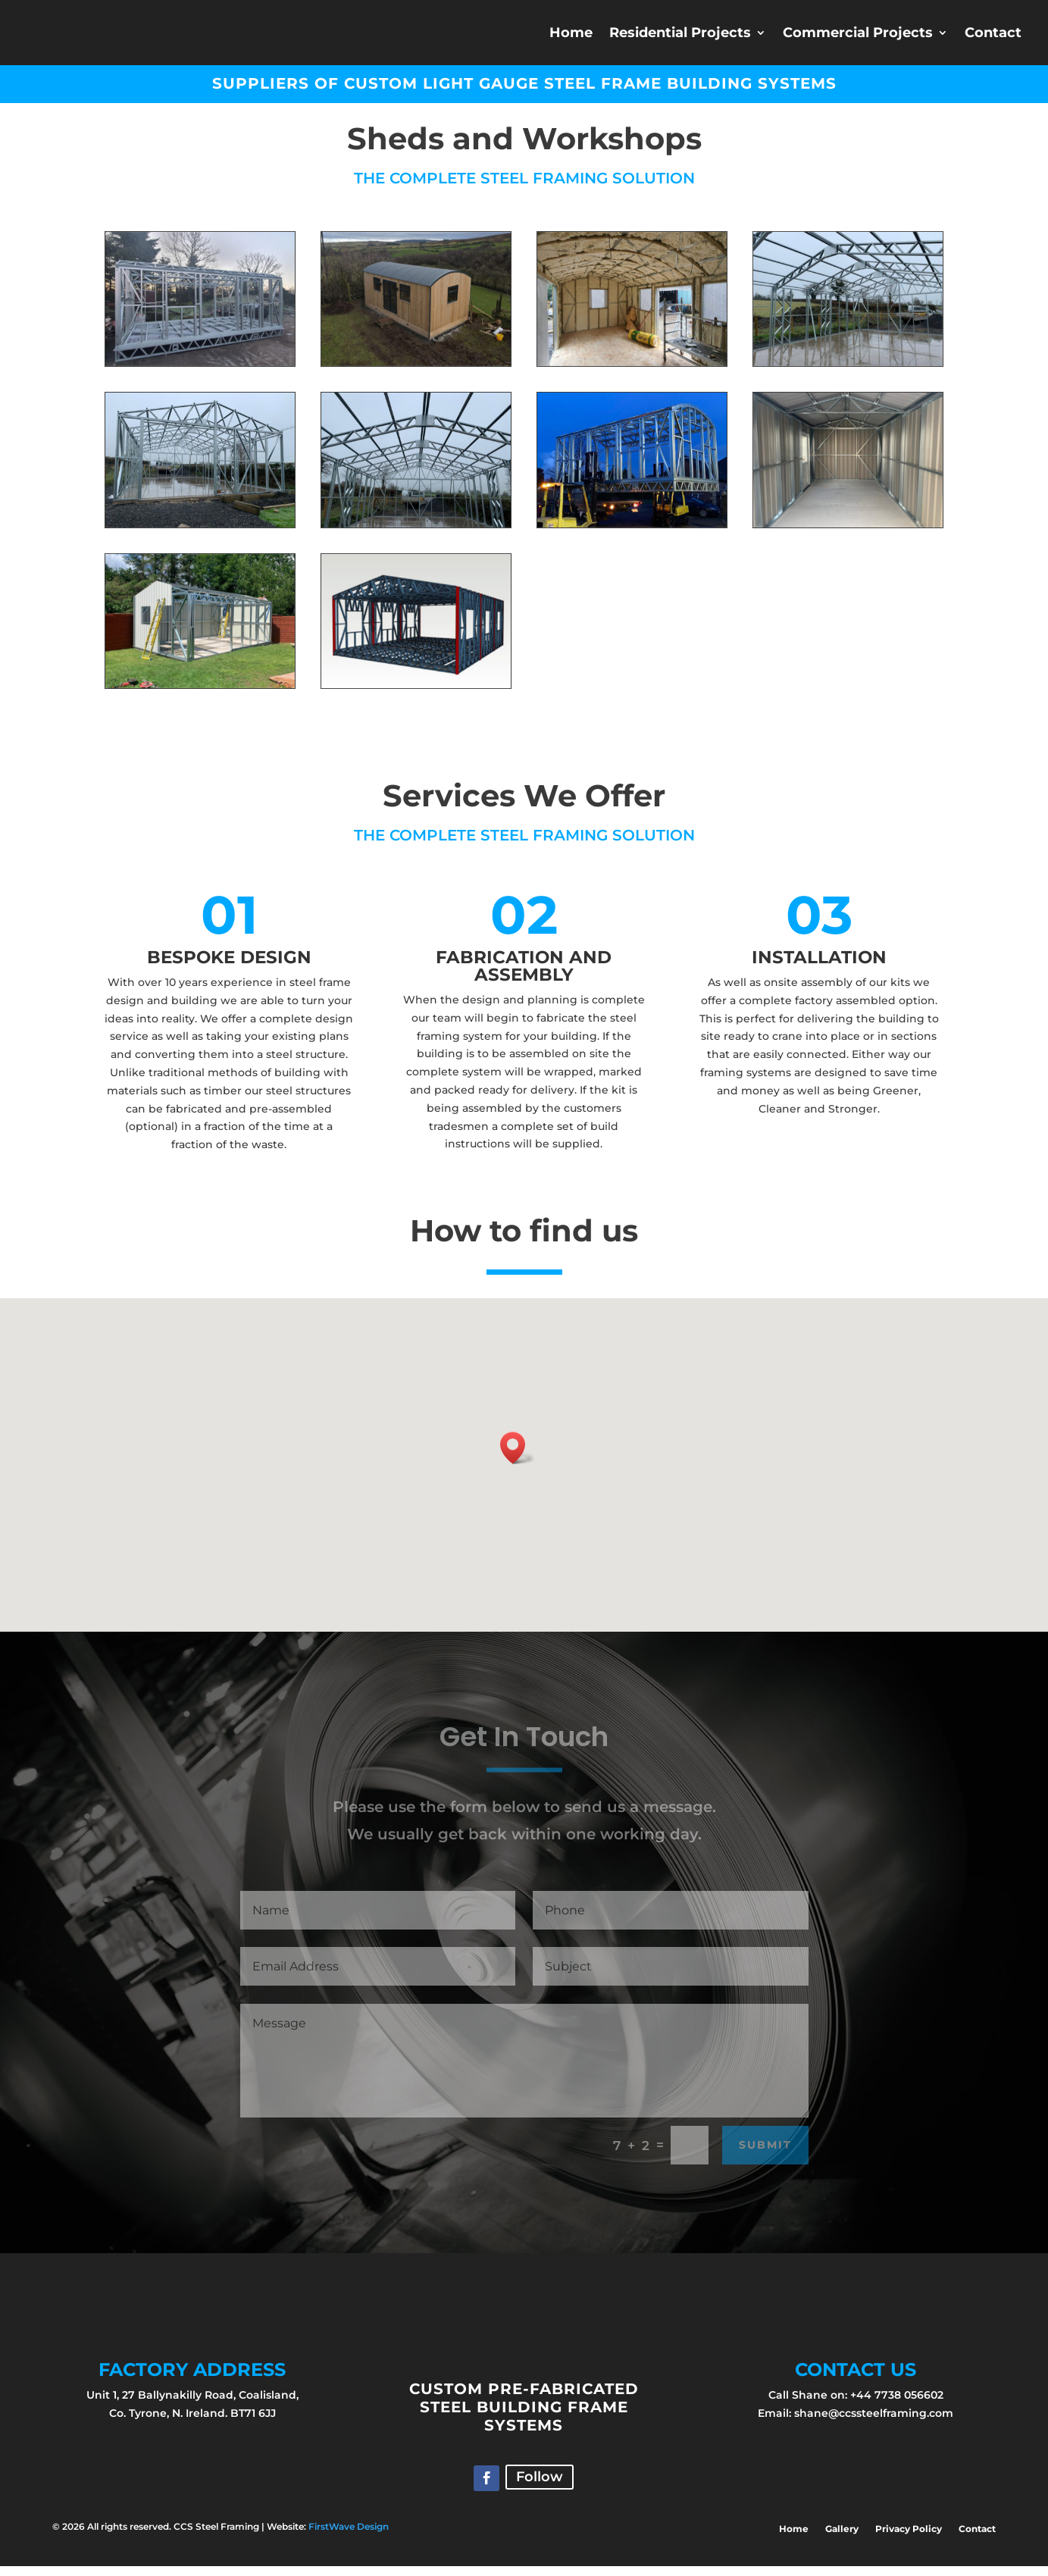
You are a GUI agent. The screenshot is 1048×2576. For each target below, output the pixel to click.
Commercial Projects (858, 32)
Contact (993, 32)
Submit (765, 2154)
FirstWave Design (348, 2536)
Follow (539, 2486)
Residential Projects (680, 32)
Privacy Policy (908, 2539)
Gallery (842, 2539)
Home (571, 32)
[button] (517, 1457)
